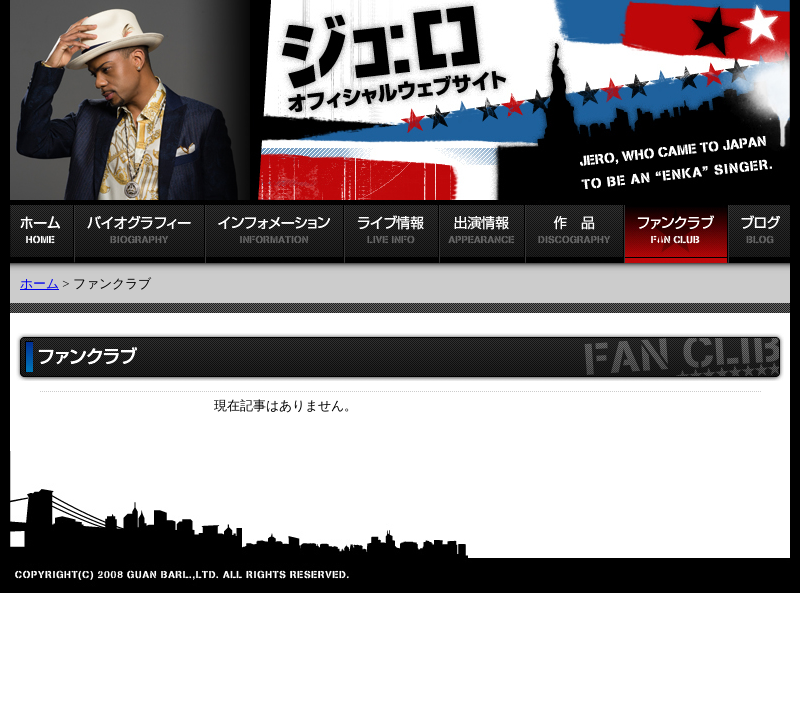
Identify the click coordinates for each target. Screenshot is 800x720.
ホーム (39, 283)
